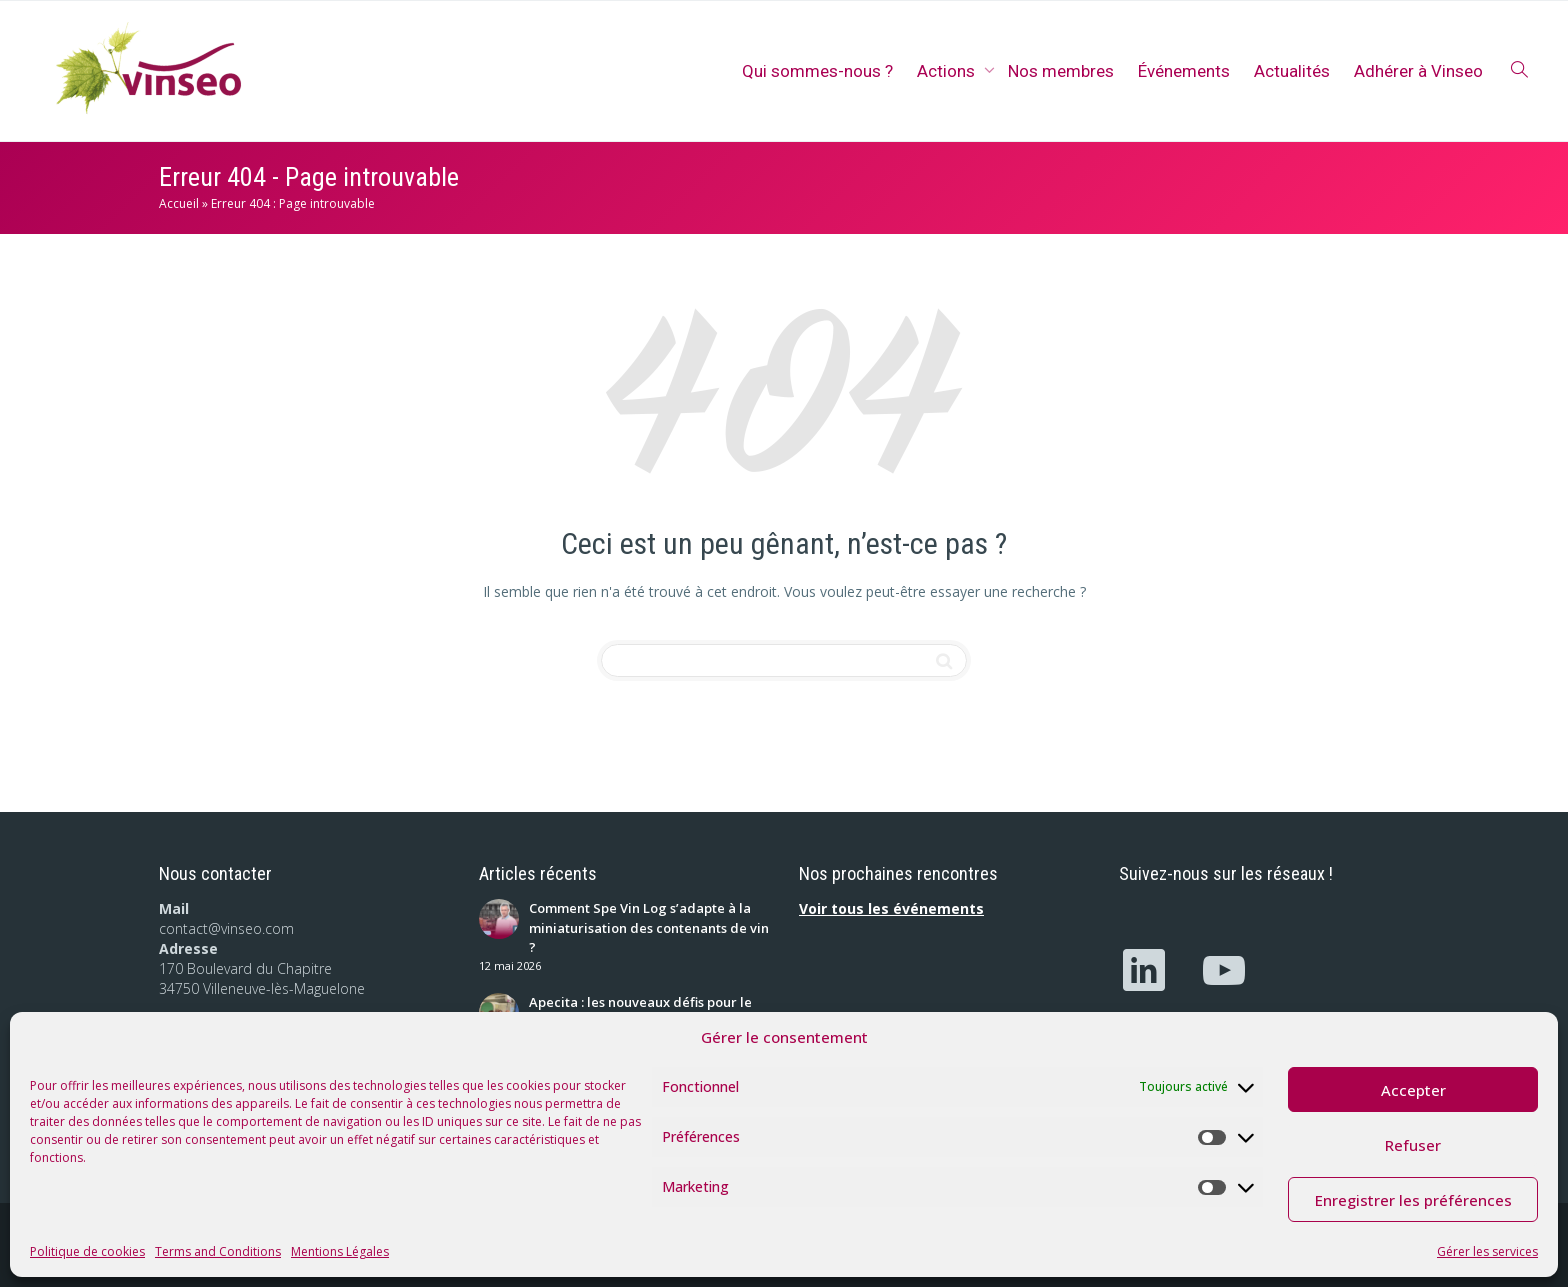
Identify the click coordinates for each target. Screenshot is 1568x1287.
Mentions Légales (340, 1251)
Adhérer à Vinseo (1418, 71)
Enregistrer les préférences (1413, 1200)
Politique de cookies (87, 1251)
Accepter (1413, 1090)
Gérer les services (1487, 1251)
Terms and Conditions (218, 1251)
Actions (948, 71)
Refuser (1413, 1145)
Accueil (179, 203)
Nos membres (1061, 71)
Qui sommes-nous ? (817, 71)
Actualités (1292, 71)
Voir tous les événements (891, 908)
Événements (1184, 71)
